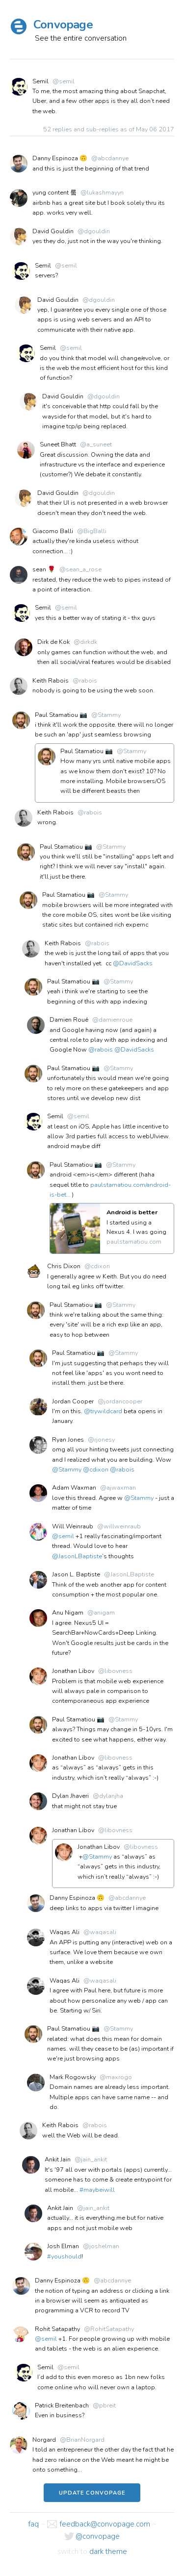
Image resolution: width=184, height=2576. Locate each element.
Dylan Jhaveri (70, 1795)
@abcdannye (110, 158)
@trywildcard (103, 1411)
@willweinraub (119, 1526)
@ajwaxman (118, 1487)
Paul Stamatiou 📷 (61, 715)
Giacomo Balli (52, 531)
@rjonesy (101, 1439)
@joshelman (101, 2246)
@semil (64, 81)
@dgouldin (94, 231)
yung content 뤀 (54, 192)
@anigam (101, 1612)
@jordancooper (120, 1401)
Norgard (44, 2439)
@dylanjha (108, 1795)
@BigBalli (91, 531)
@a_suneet (96, 444)
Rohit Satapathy (57, 2329)
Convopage (63, 24)
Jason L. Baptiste (76, 1574)
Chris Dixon (63, 1266)
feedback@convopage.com (104, 2524)
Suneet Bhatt (58, 444)
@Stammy (106, 715)
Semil (40, 81)
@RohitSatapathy (109, 2329)
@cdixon (97, 1266)
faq (33, 2524)
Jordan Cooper (73, 1401)
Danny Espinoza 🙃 (59, 158)
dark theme (108, 2551)
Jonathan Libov (73, 1671)
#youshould (64, 2256)
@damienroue (112, 1019)
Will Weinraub (72, 1526)
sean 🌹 (43, 569)
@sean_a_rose (80, 569)
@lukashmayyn (102, 192)
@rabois (85, 680)
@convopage (98, 2536)
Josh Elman (63, 2246)
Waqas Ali (64, 1932)
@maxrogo (116, 2077)
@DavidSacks (133, 963)
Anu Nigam (67, 1612)
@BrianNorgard (82, 2439)
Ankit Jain (58, 2159)
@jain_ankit (91, 2159)
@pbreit (104, 2405)
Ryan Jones (68, 1439)
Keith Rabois (50, 680)
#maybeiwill (97, 2189)
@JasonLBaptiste (77, 1556)
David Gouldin (53, 231)
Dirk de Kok (53, 642)
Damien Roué (69, 1019)
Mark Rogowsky (73, 2077)
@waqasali (99, 1932)
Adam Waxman (74, 1487)
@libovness (115, 1671)
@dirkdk (85, 642)
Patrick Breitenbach (62, 2405)
